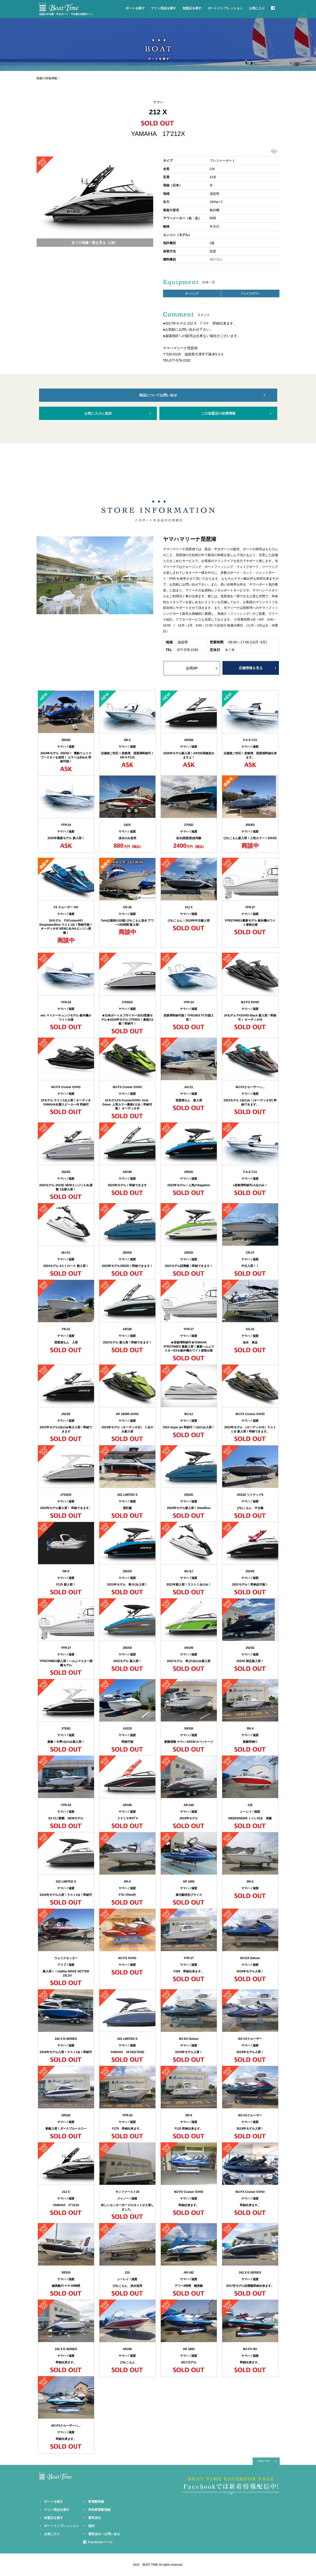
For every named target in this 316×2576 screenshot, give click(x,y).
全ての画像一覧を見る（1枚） (94, 243)
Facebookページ (100, 2542)
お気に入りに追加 (98, 413)
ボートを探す (135, 8)
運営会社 (94, 2518)
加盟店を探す (192, 8)
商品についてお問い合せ (158, 395)
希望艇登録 (96, 2501)
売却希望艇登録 (99, 2509)
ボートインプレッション (225, 8)
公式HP (191, 668)
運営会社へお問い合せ (104, 2534)
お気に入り (257, 8)
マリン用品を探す (163, 8)
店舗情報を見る (251, 668)
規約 (91, 2526)
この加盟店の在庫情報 (218, 413)
